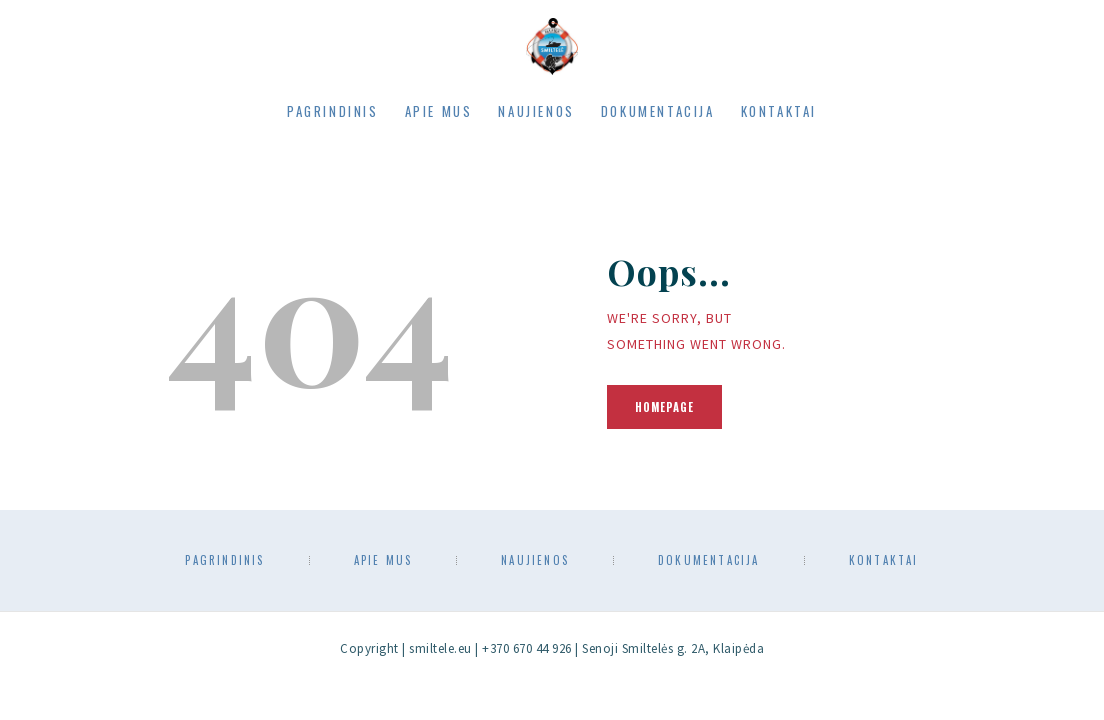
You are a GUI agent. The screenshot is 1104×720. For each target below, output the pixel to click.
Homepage (664, 407)
